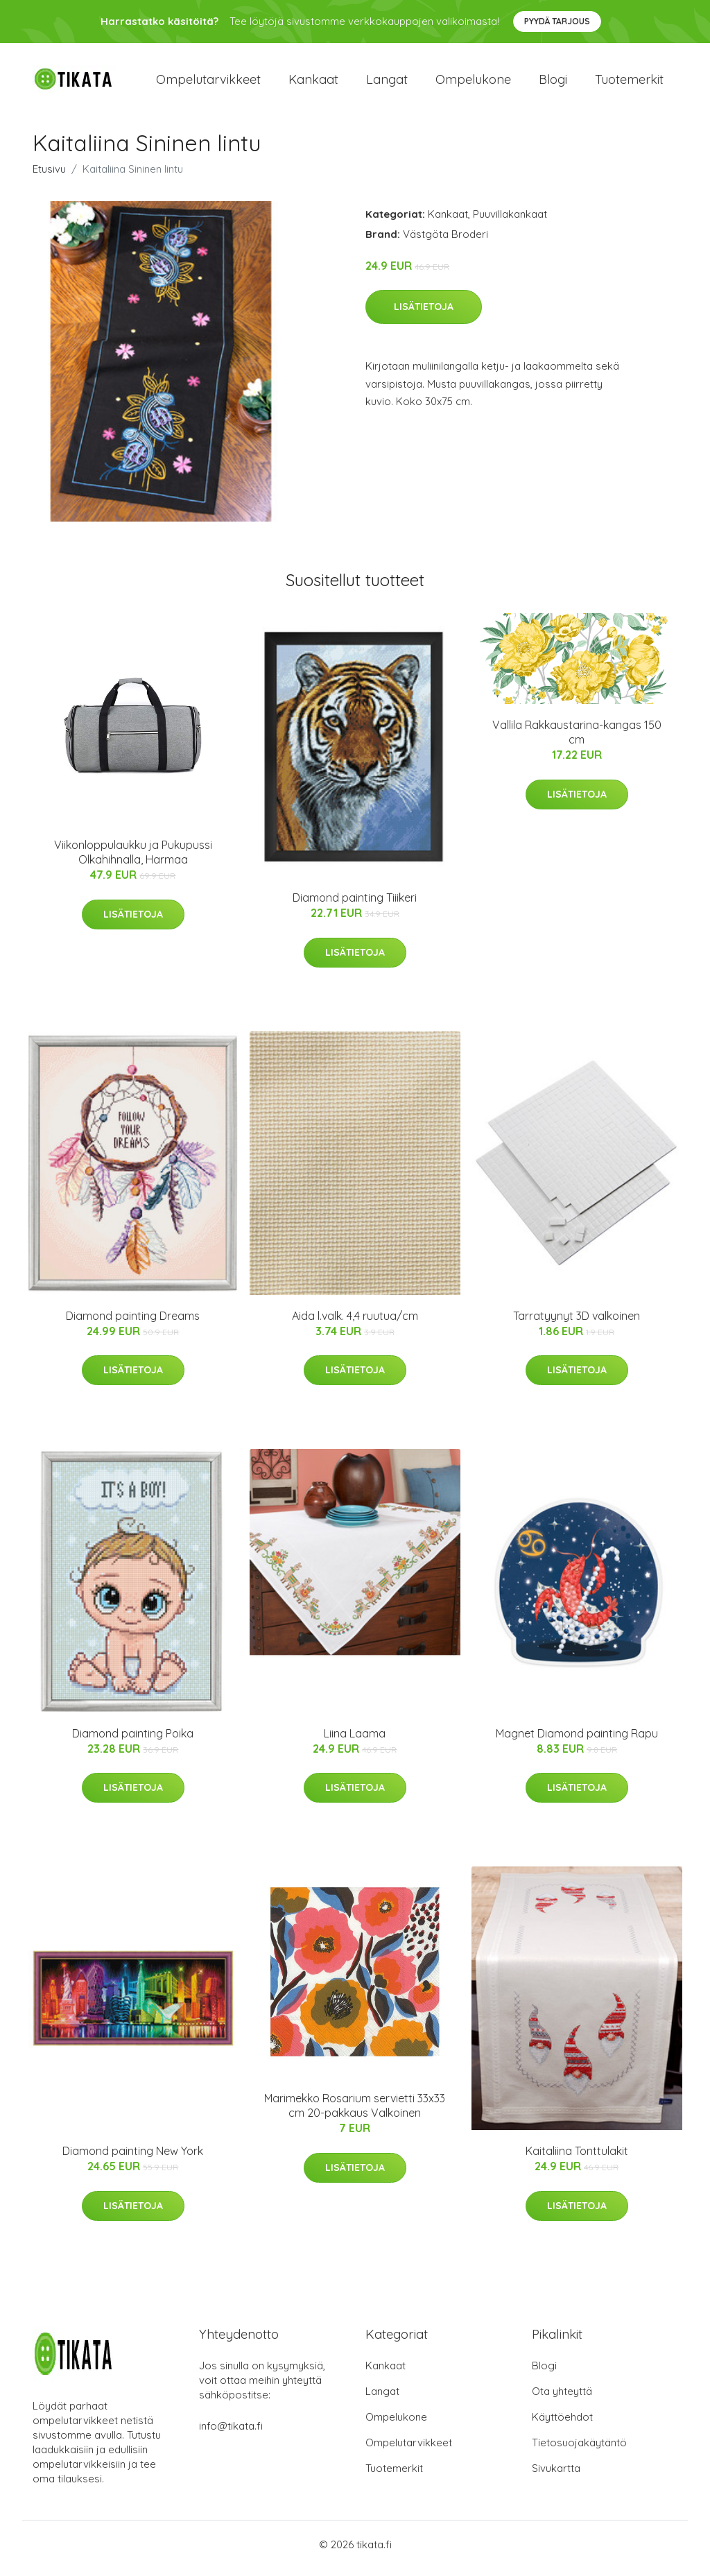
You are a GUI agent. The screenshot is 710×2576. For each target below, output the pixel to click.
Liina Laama (355, 1740)
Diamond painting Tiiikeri (355, 905)
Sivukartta (556, 2475)
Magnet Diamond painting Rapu (577, 1740)
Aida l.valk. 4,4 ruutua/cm (355, 1323)
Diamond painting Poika (132, 1740)
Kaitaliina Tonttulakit (577, 2158)
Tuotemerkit (629, 83)
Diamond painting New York (132, 2158)
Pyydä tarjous (557, 21)
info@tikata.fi (231, 2433)
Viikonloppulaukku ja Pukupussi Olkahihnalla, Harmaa (133, 859)
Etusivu (49, 175)
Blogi (553, 83)
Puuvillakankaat (510, 220)
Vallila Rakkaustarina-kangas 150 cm (576, 739)
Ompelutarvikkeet (208, 83)
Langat (387, 83)
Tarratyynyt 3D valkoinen (576, 1323)
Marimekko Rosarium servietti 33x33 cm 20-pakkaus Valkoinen (354, 2113)
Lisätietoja (423, 314)
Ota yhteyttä (562, 2398)
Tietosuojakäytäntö (579, 2450)
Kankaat (313, 83)
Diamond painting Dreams (133, 1323)
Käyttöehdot (562, 2424)
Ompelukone (473, 83)
